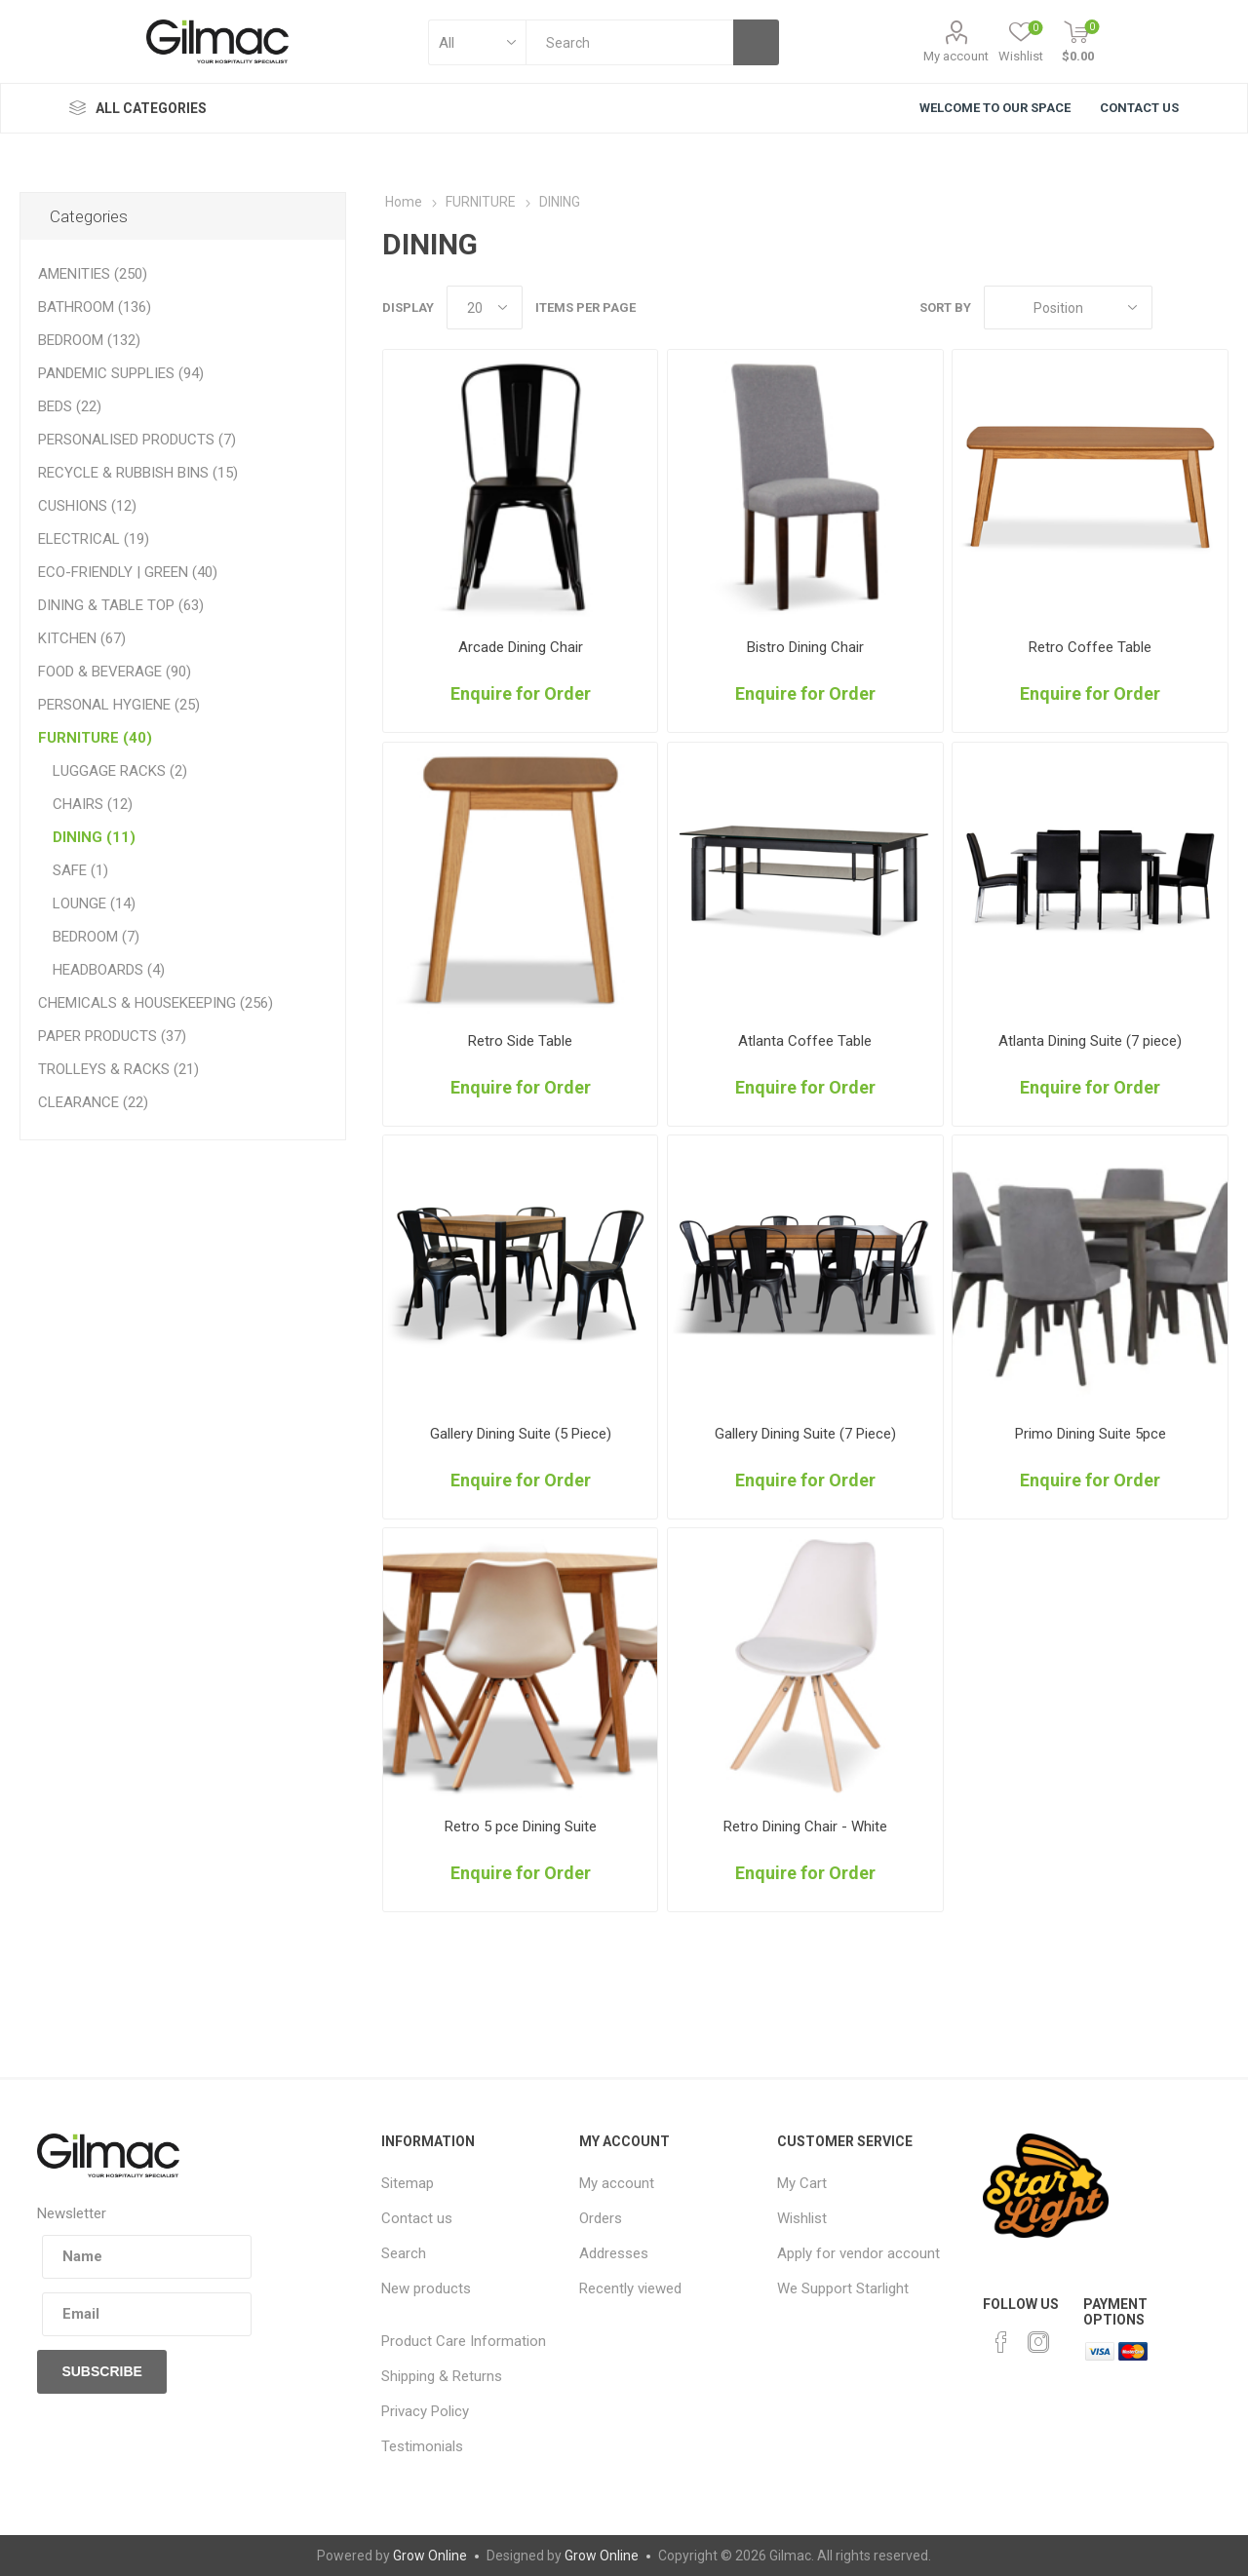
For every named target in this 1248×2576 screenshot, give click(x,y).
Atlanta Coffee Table (805, 1041)
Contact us (416, 2218)
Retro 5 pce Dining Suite (521, 1826)
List (1213, 307)
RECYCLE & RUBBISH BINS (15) (138, 472)
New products (426, 2288)
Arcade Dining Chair (520, 647)
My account (956, 56)
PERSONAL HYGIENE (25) (119, 704)
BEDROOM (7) (96, 936)
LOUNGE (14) (94, 903)
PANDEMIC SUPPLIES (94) (121, 373)
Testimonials (422, 2446)
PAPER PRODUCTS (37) (112, 1036)
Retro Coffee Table (1090, 647)
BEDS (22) (69, 406)
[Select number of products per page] (485, 307)
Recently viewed (630, 2288)
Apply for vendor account (858, 2253)
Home (403, 202)
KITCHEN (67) (82, 638)
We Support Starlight (843, 2288)
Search (403, 2253)
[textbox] (629, 42)
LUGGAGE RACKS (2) (120, 771)
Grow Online (430, 2555)
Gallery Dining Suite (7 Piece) (805, 1433)
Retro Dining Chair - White (805, 1826)
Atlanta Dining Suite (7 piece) (1090, 1041)
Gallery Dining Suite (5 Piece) (520, 1433)
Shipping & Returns (441, 2376)
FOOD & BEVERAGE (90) (114, 671)
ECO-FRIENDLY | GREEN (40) (127, 572)
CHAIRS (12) (93, 804)
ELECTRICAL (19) (93, 539)
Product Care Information (463, 2341)
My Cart (802, 2183)
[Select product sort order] (1068, 307)
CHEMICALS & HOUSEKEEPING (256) (155, 1003)
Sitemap (407, 2183)
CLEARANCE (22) (93, 1102)
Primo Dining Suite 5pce (1090, 1433)
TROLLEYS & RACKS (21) (118, 1069)
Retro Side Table (520, 1041)
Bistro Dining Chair (805, 647)
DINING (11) (94, 837)
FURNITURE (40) (95, 738)
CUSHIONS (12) (87, 506)
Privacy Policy (425, 2411)
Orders (600, 2218)
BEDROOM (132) (89, 340)
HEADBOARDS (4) (109, 970)
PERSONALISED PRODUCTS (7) (137, 439)
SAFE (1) (80, 870)
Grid (1176, 307)
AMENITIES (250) (92, 274)
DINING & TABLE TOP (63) (121, 605)
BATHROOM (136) (94, 307)
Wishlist (802, 2218)
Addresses (613, 2253)
